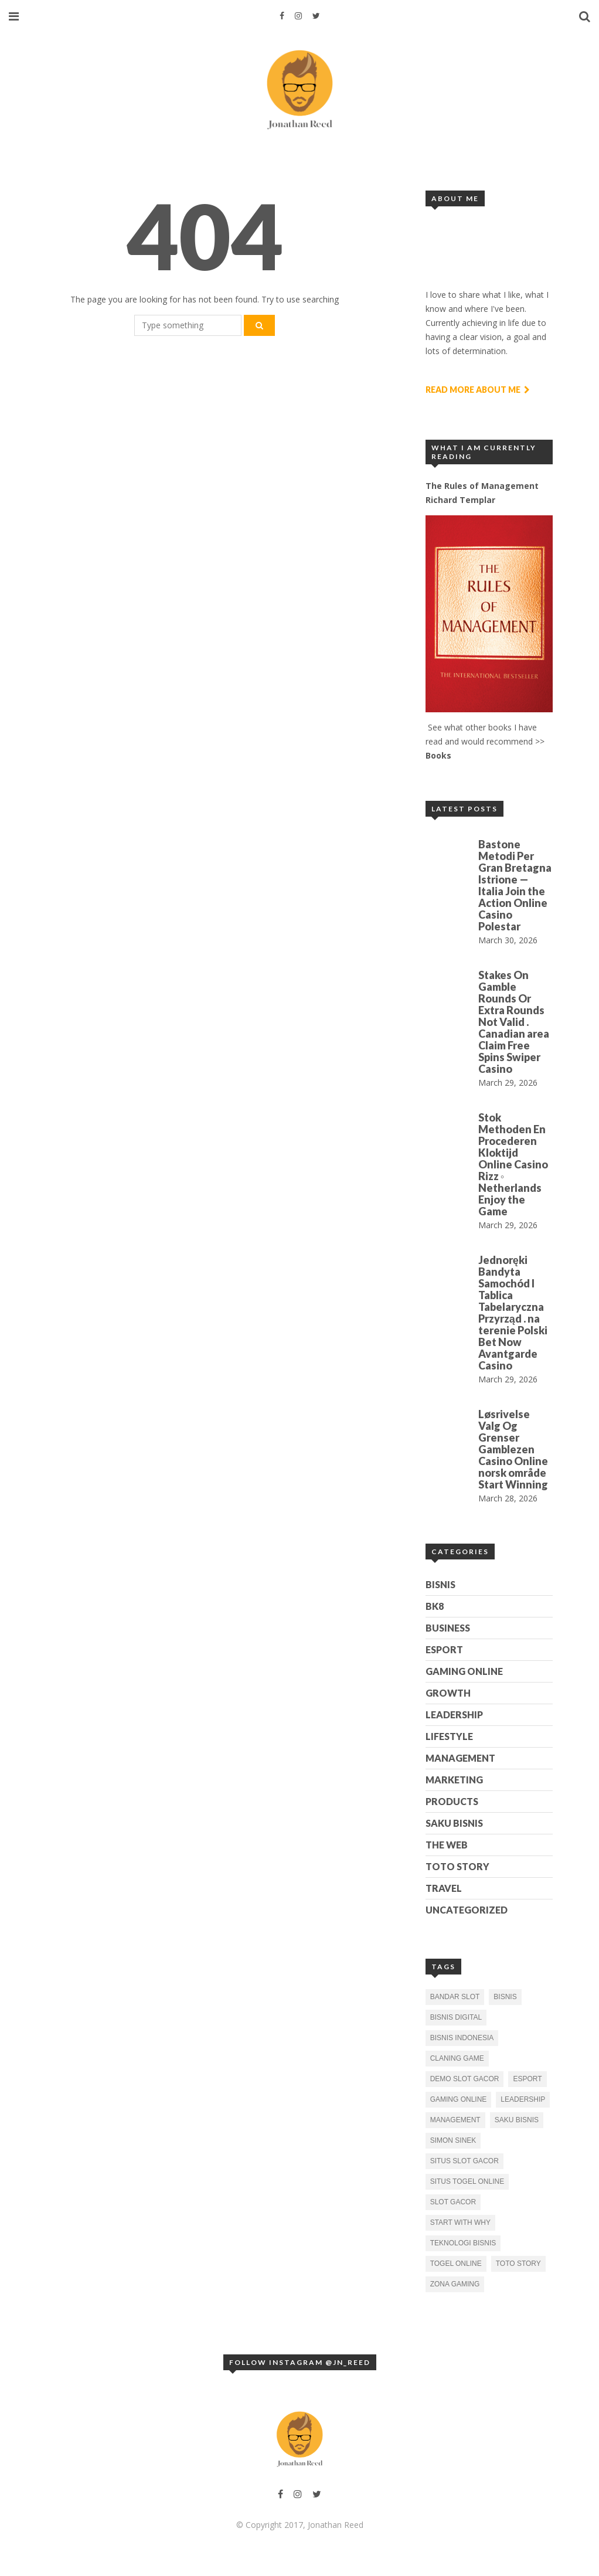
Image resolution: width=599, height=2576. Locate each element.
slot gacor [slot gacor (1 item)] (453, 2202)
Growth (448, 1692)
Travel (444, 1888)
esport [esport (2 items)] (527, 2079)
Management (460, 1757)
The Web (447, 1844)
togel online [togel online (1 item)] (456, 2263)
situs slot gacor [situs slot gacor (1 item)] (464, 2161)
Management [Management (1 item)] (455, 2120)
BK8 (435, 1606)
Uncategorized (467, 1909)
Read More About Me (478, 390)
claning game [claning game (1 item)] (457, 2058)
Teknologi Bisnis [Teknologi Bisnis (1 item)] (463, 2243)
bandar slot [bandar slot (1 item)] (455, 1997)
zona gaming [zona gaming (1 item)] (455, 2284)
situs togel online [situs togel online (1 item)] (467, 2181)
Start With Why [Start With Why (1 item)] (460, 2222)
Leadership (454, 1714)
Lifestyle (449, 1736)
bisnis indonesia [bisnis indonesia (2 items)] (462, 2038)
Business (448, 1627)
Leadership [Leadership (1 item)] (523, 2099)
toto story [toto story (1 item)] (518, 2263)
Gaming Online (464, 1671)
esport (444, 1649)
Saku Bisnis (454, 1823)
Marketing (454, 1779)
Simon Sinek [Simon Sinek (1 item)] (453, 2140)
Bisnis (440, 1584)
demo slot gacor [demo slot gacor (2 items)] (464, 2079)
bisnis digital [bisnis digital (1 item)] (456, 2017)
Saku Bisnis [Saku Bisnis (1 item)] (517, 2120)
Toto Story (457, 1866)
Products (452, 1801)
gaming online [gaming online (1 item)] (458, 2099)
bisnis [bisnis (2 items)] (505, 1997)
